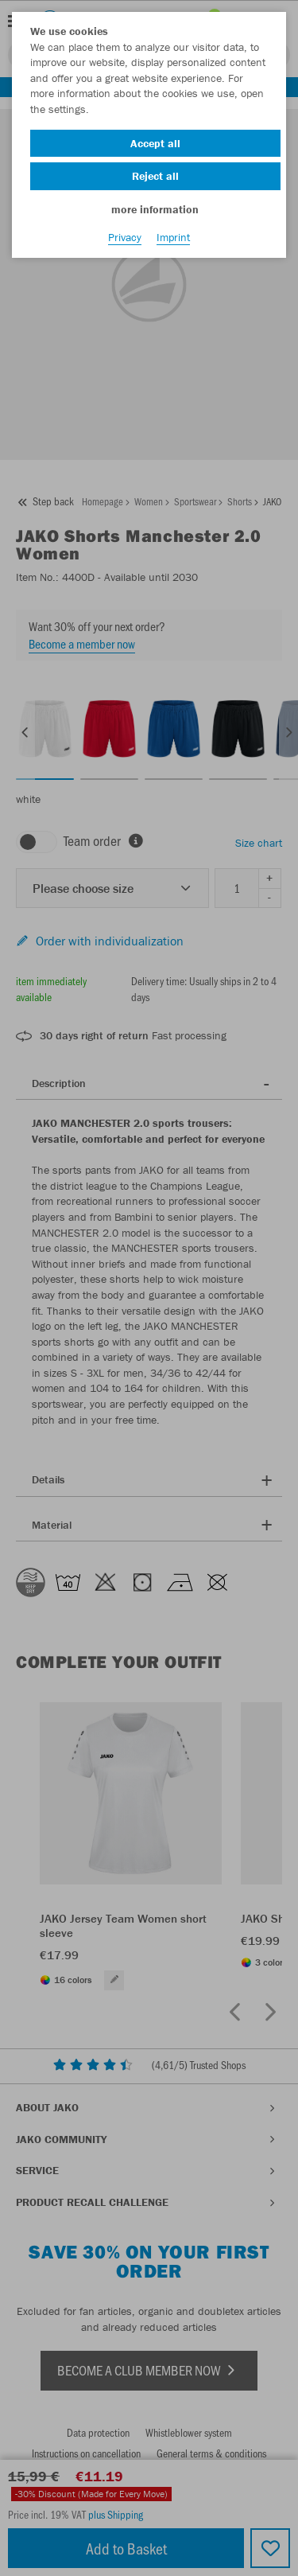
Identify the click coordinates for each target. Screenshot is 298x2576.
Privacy (124, 237)
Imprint (173, 237)
